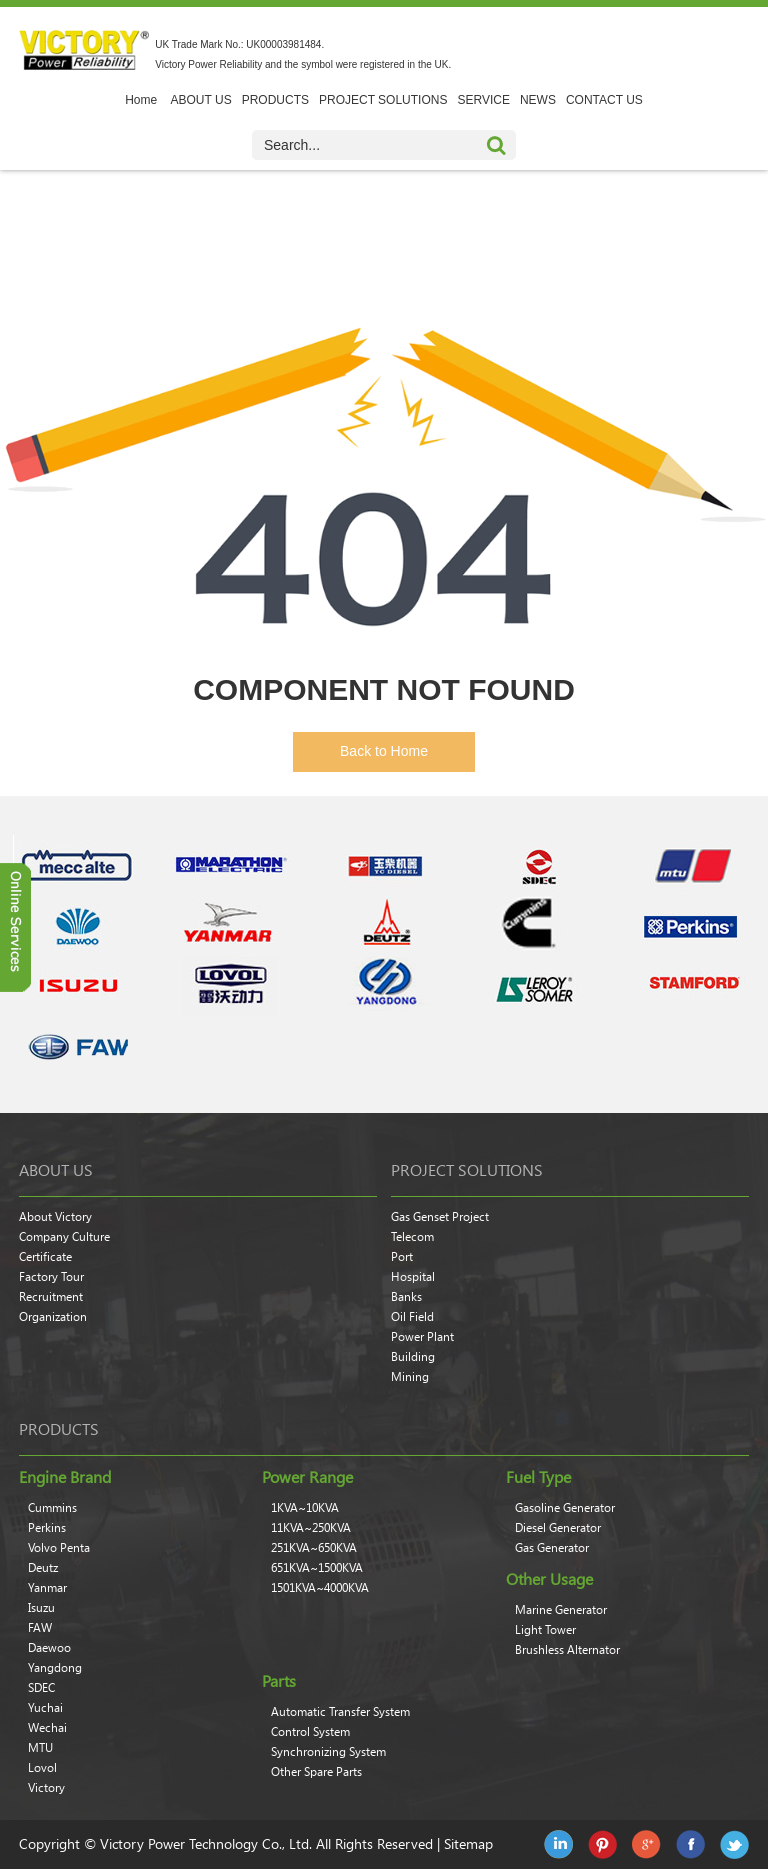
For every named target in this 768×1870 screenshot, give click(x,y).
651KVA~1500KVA (317, 1568)
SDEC (41, 1688)
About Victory (55, 1217)
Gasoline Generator (565, 1508)
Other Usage (549, 1579)
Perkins (47, 1528)
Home (141, 100)
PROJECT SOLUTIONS (383, 100)
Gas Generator (552, 1548)
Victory (46, 1788)
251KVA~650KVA (314, 1548)
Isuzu (41, 1608)
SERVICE (483, 100)
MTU (40, 1748)
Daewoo (49, 1648)
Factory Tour (51, 1277)
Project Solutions (467, 1170)
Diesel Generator (558, 1528)
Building (413, 1357)
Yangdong (55, 1668)
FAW (40, 1628)
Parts (279, 1681)
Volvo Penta (59, 1548)
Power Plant (422, 1337)
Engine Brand (65, 1477)
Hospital (413, 1277)
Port (402, 1257)
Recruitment (51, 1297)
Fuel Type (538, 1477)
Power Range (307, 1477)
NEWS (538, 100)
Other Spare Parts (316, 1772)
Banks (406, 1297)
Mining (410, 1377)
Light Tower (545, 1630)
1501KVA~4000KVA (320, 1588)
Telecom (412, 1237)
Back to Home (384, 751)
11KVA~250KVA (311, 1528)
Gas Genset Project (440, 1217)
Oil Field (412, 1317)
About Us (56, 1170)
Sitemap (468, 1844)
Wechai (47, 1728)
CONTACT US (604, 100)
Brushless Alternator (567, 1650)
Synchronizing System (328, 1752)
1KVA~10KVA (305, 1508)
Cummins (52, 1508)
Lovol (42, 1768)
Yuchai (45, 1708)
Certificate (45, 1257)
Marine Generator (561, 1610)
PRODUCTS (275, 100)
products (59, 1429)
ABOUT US (201, 100)
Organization (53, 1317)
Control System (310, 1732)
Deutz (43, 1568)
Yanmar (47, 1588)
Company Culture (64, 1237)
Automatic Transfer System (340, 1712)
